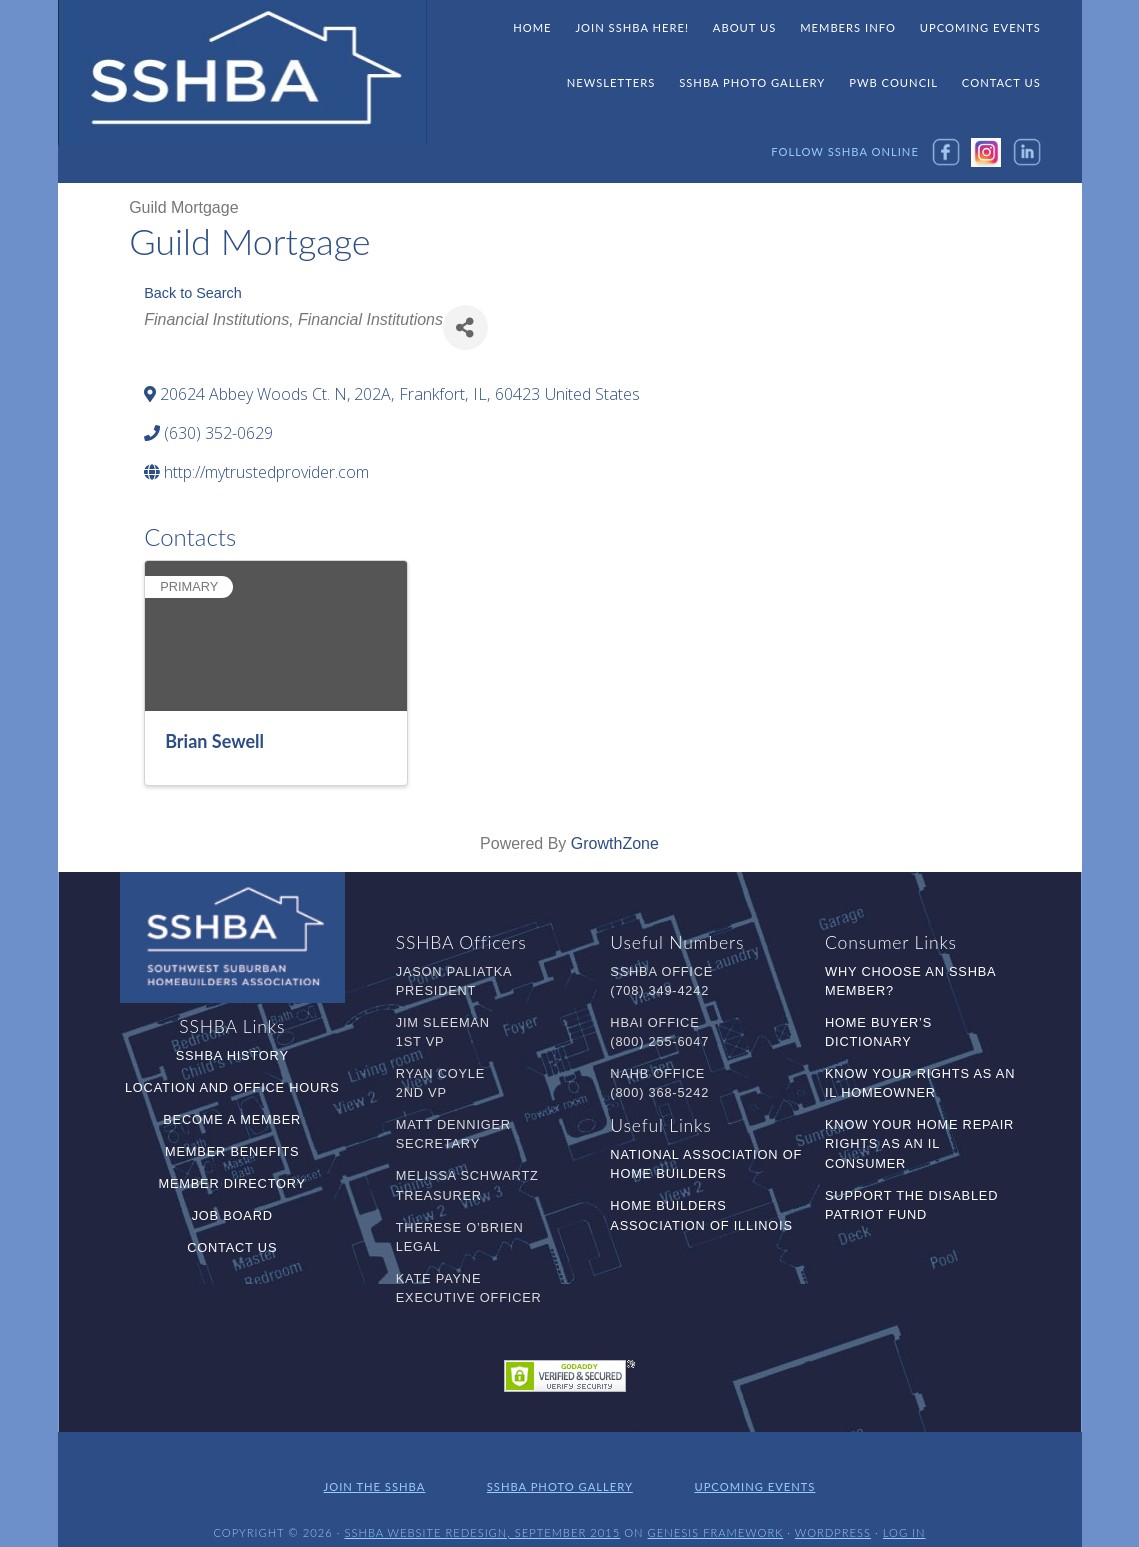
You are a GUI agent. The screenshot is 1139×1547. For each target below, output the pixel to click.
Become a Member (232, 1119)
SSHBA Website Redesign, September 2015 (482, 1514)
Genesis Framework (716, 1514)
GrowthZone (615, 843)
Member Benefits (232, 1151)
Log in (904, 1514)
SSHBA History (232, 1055)
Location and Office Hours (232, 1087)
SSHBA (243, 73)
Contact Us (232, 1247)
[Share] (465, 327)
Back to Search (193, 293)
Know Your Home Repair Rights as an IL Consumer (919, 1143)
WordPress (833, 1514)
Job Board (232, 1215)
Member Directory (232, 1183)
